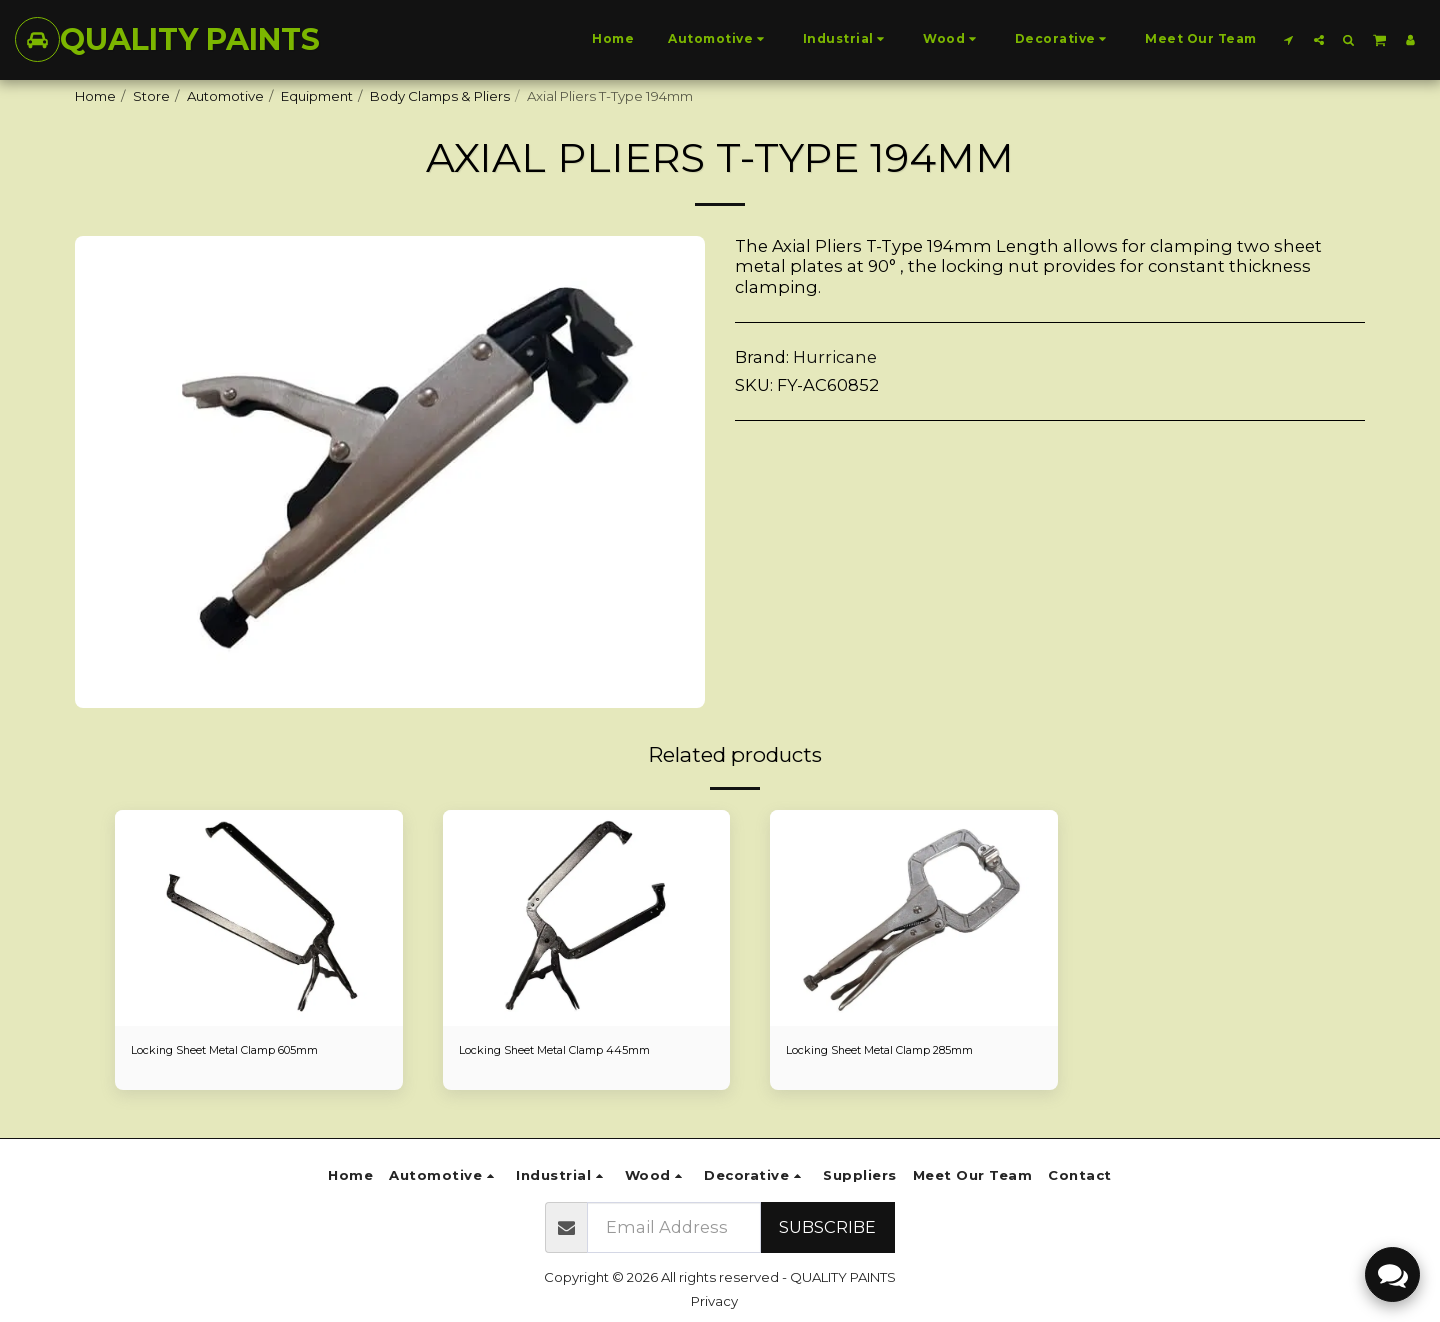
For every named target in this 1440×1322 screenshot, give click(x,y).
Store (151, 96)
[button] (1289, 39)
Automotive (225, 96)
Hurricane (835, 357)
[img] (259, 918)
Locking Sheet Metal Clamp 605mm (248, 1051)
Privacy (714, 1301)
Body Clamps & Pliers (440, 96)
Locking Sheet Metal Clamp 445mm (576, 1051)
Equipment (317, 96)
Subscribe (827, 1227)
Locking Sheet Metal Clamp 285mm (903, 1051)
